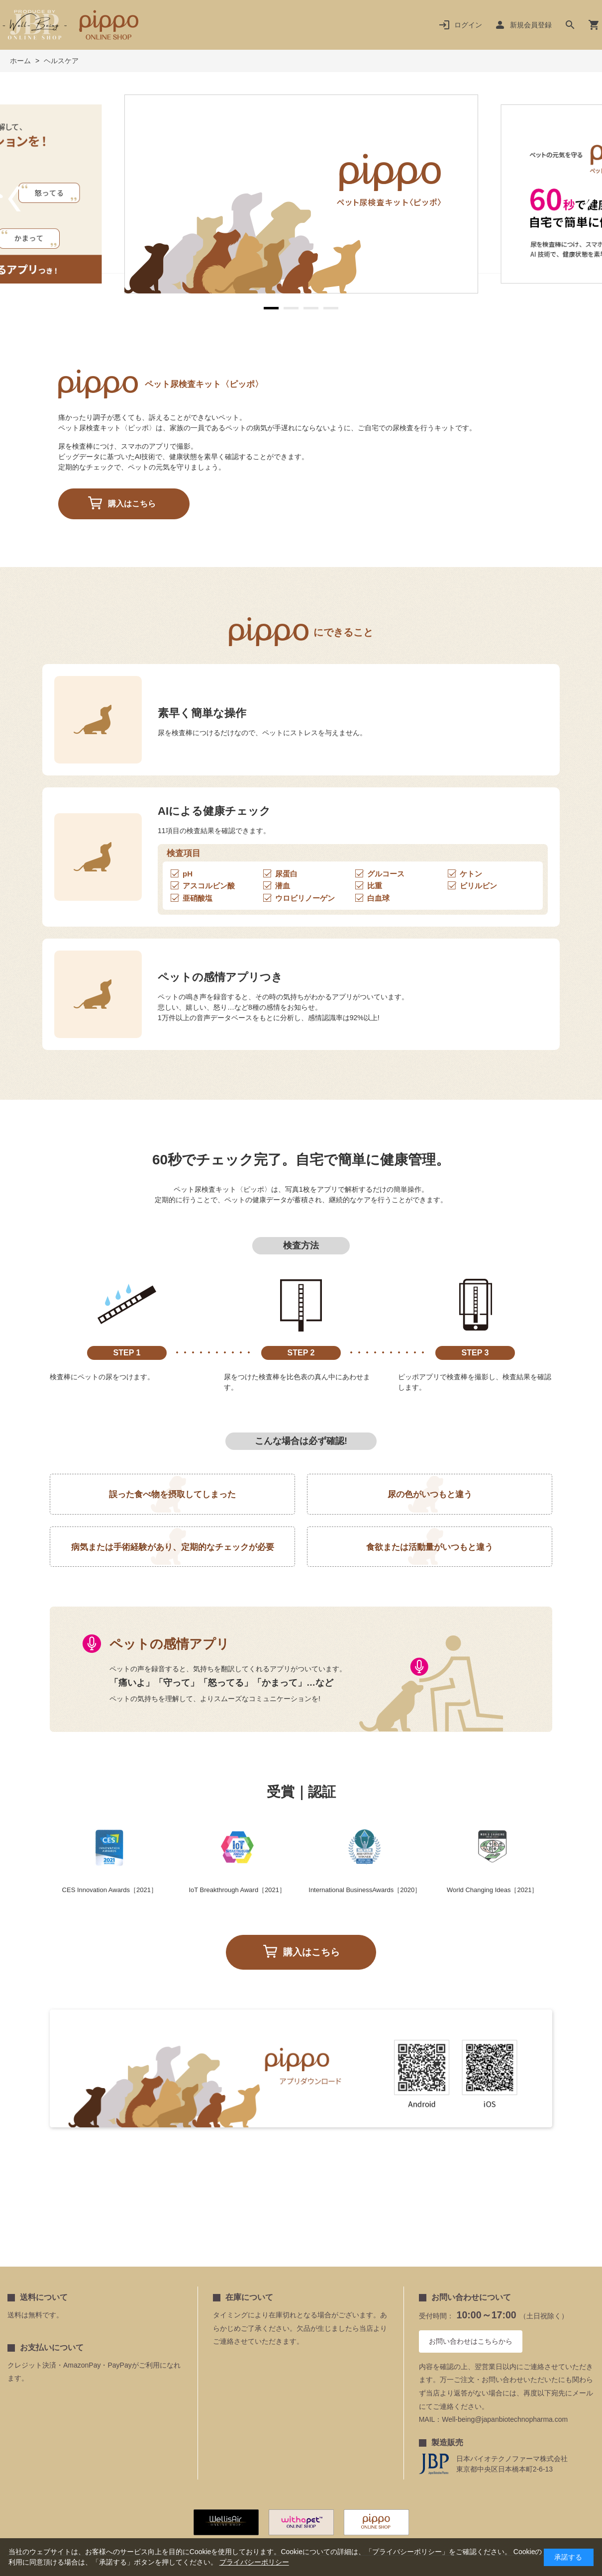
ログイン (468, 25)
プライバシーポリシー (254, 2562)
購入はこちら (132, 503)
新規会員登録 (531, 25)
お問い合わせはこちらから (470, 2341)
